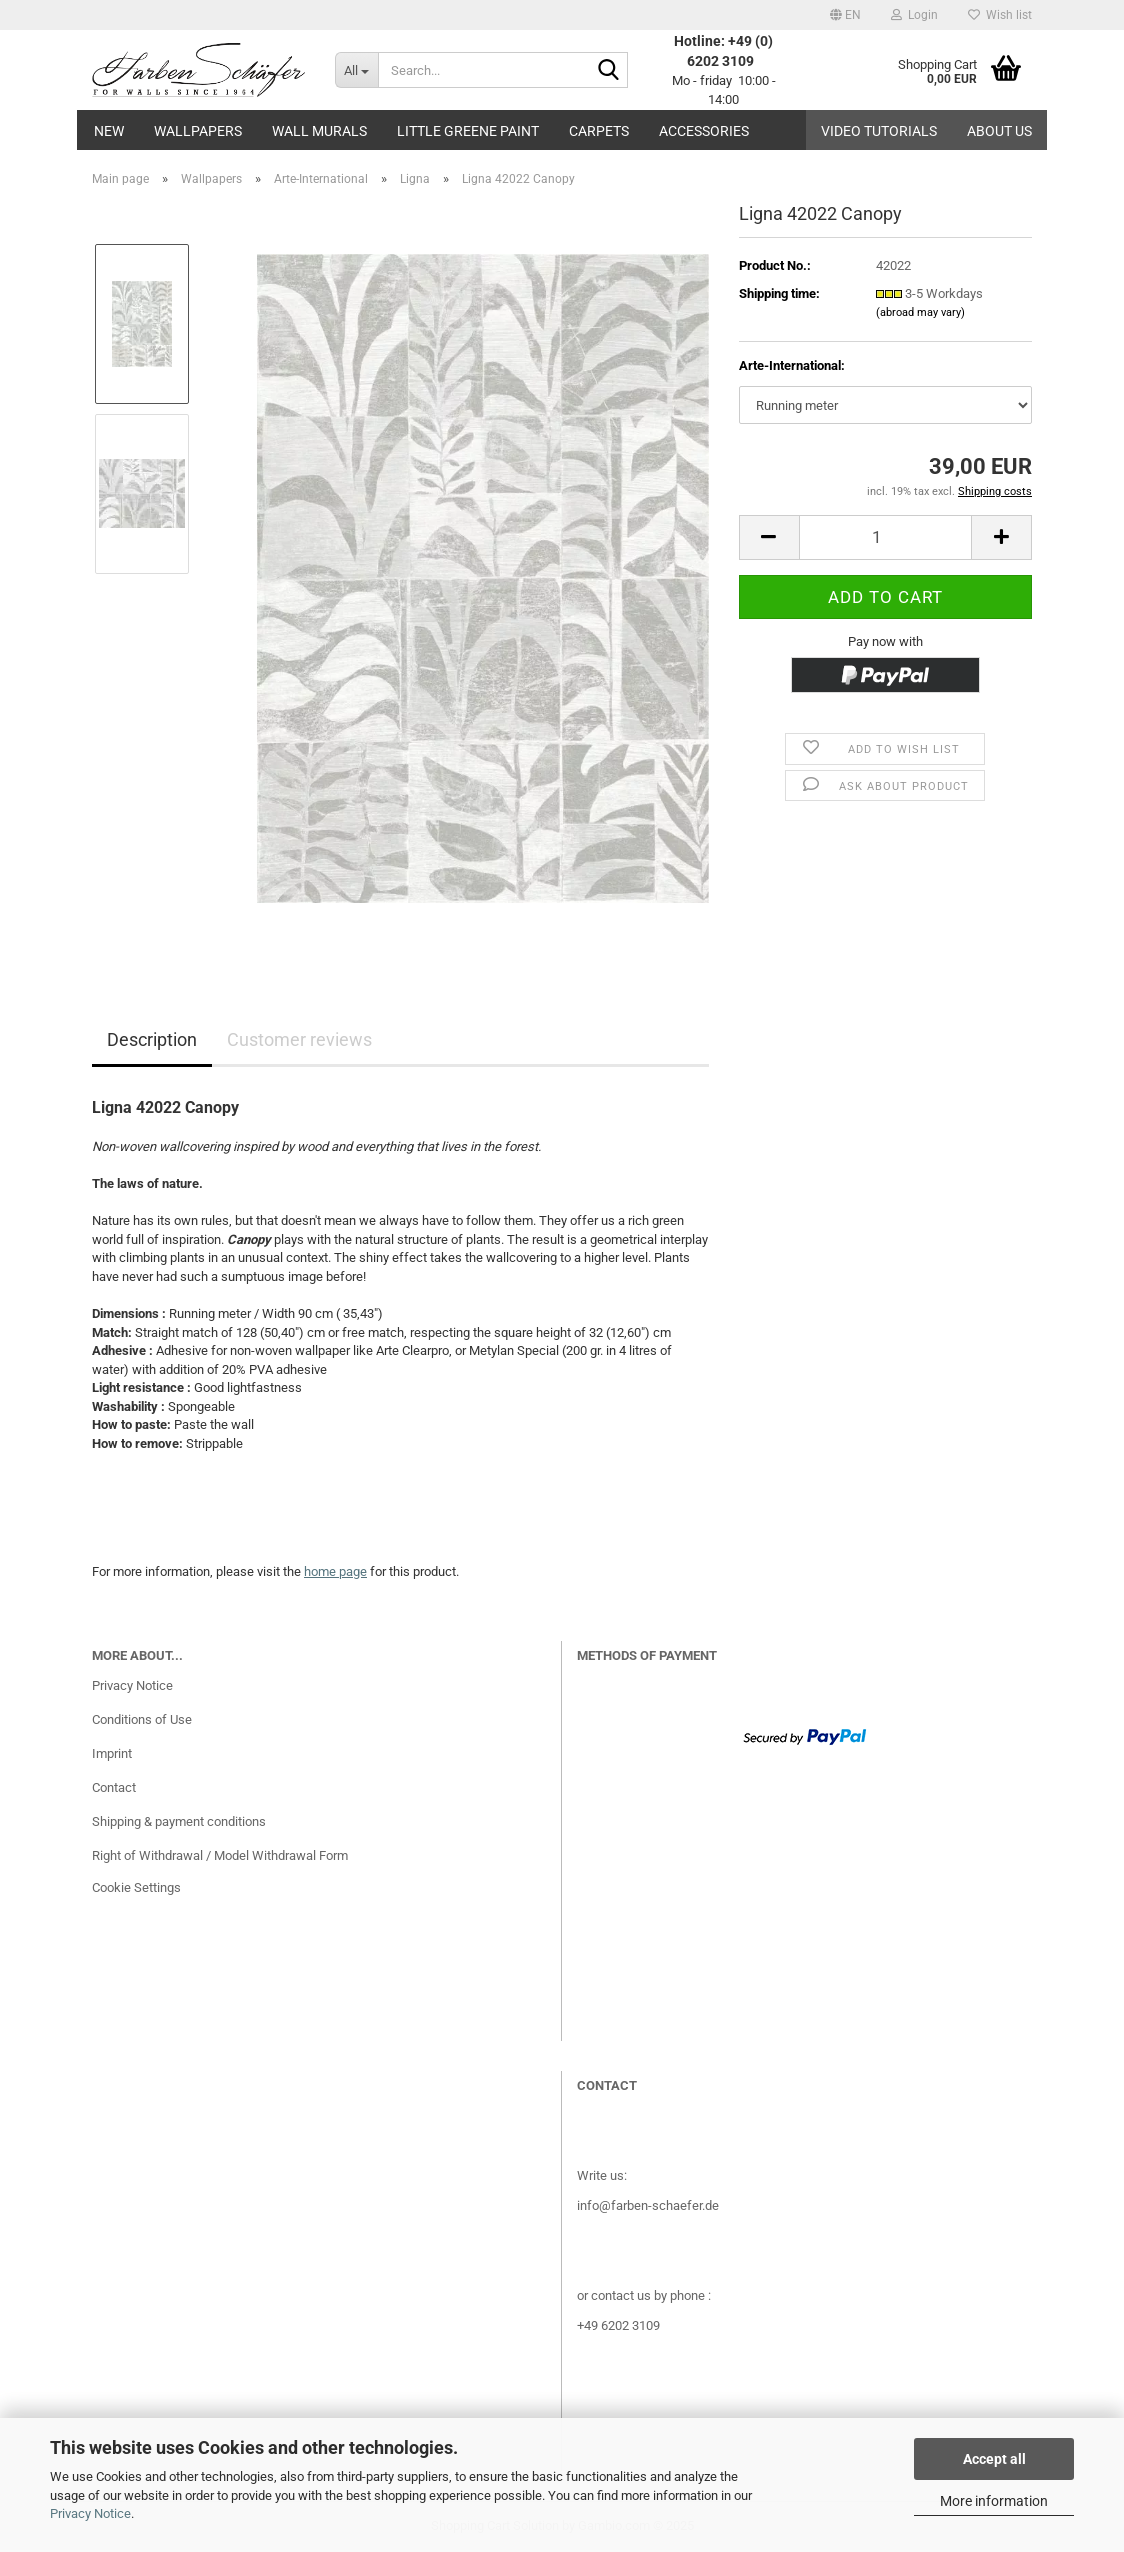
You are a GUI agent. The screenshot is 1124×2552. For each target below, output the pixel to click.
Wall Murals (319, 131)
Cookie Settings (136, 1887)
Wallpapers (198, 131)
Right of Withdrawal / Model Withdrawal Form (220, 1855)
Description (152, 1039)
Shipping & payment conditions (179, 1821)
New (109, 131)
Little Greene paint (468, 131)
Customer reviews (299, 1039)
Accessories (704, 131)
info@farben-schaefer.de (648, 2205)
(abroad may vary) (920, 312)
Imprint (112, 1753)
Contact (114, 1787)
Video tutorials (879, 131)
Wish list (1000, 15)
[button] (845, 15)
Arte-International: (792, 365)
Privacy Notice (90, 2513)
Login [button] (914, 15)
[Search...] (356, 70)
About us (999, 131)
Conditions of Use (142, 1719)
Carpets (599, 131)
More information (994, 2501)
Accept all (994, 2459)
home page (335, 1571)
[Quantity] (885, 537)
